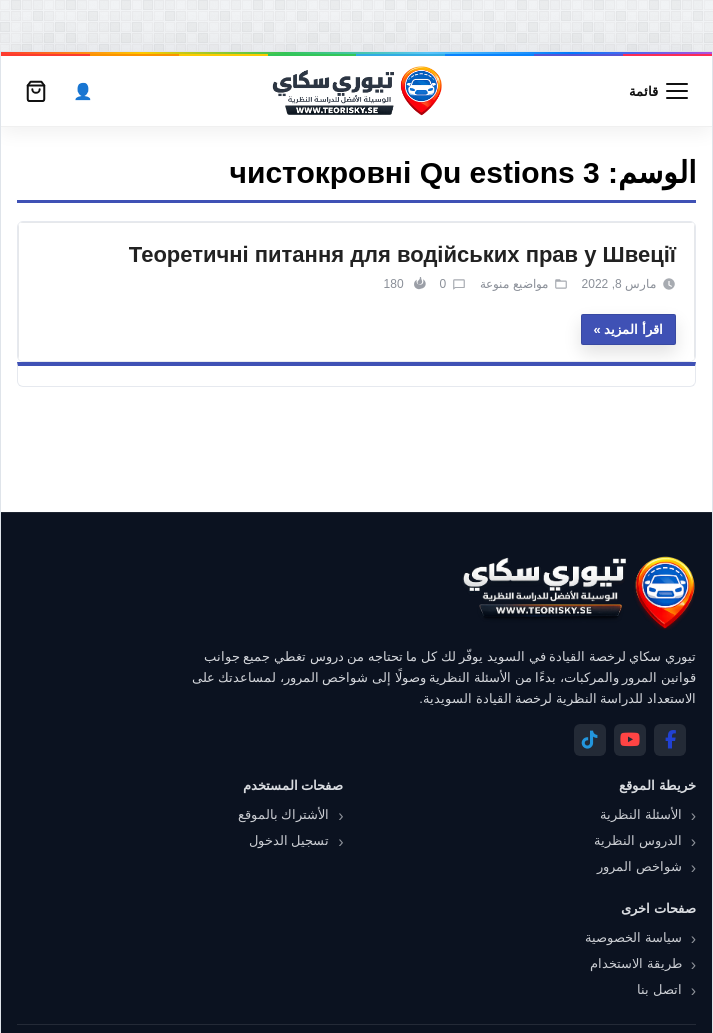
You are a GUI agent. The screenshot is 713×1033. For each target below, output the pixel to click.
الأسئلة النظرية (641, 814)
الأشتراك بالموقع (284, 814)
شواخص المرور (639, 866)
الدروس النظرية (638, 840)
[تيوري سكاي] (578, 592)
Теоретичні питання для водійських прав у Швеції (402, 254)
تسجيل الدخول (289, 840)
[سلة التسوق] (36, 91)
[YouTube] (630, 740)
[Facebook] (670, 740)
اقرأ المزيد (633, 329)
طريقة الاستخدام (636, 963)
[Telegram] (590, 740)
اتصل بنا (659, 989)
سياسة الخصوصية (633, 937)
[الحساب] (83, 91)
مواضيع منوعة (513, 284)
